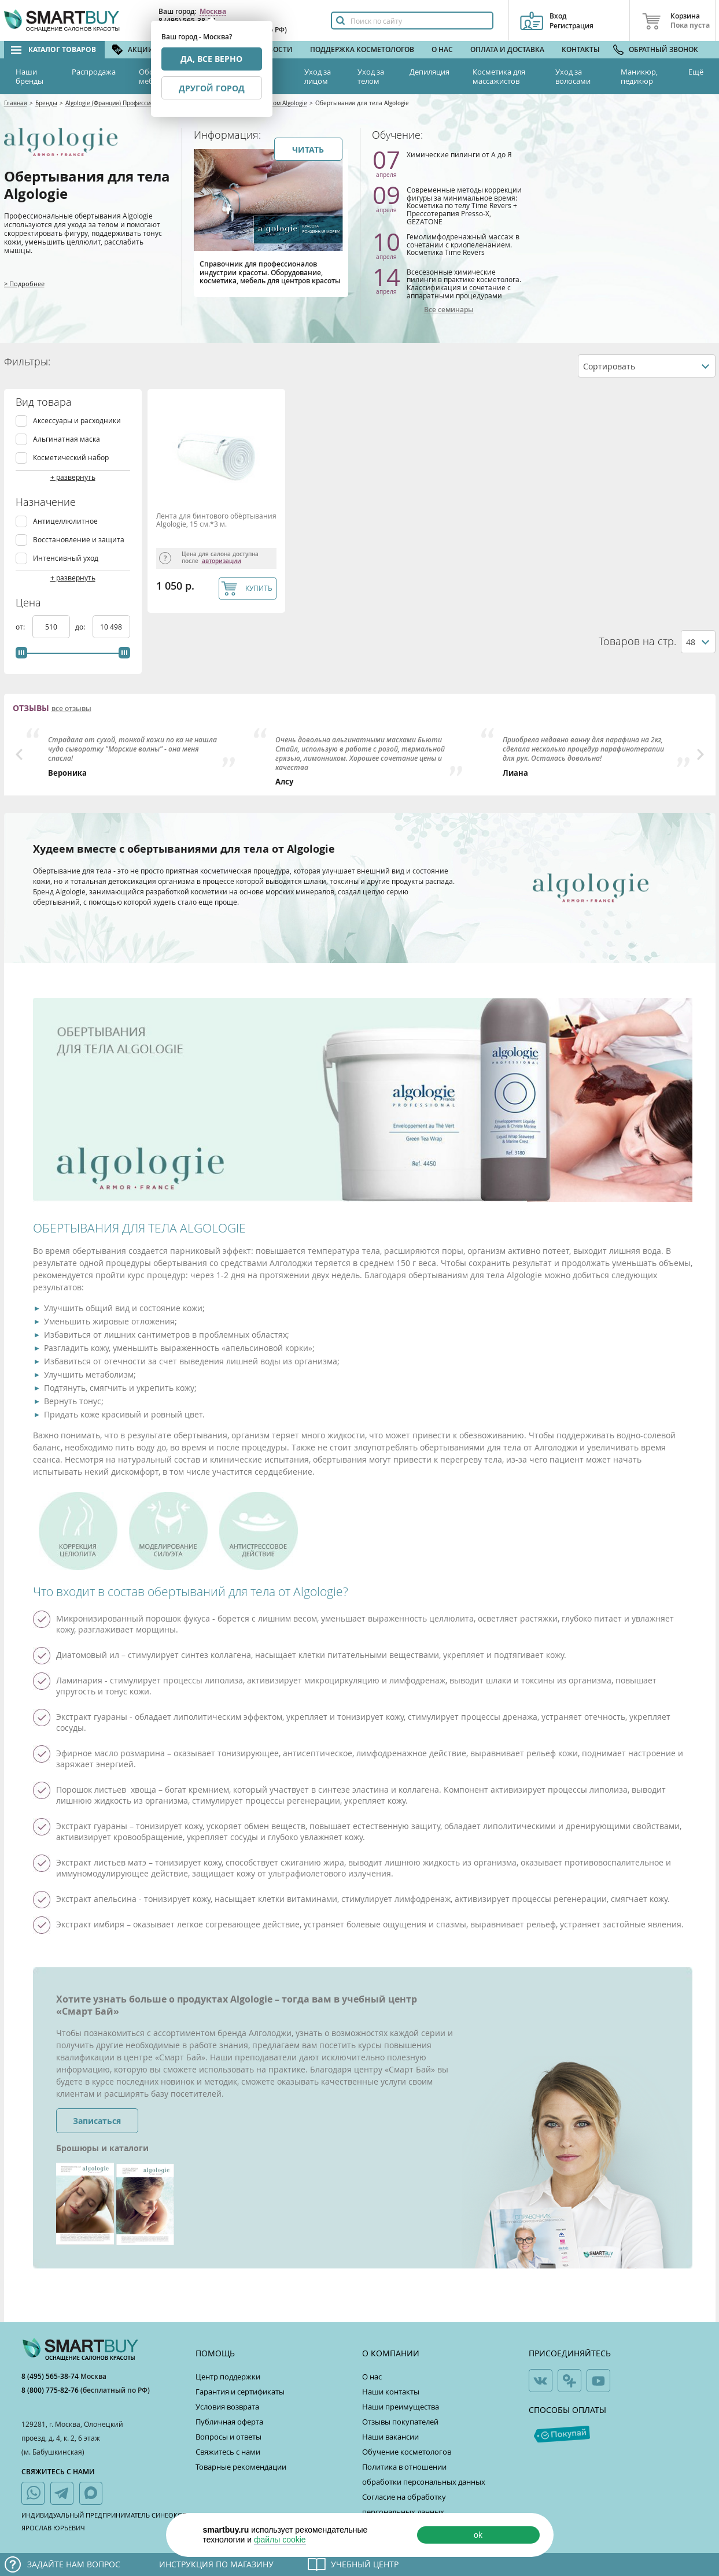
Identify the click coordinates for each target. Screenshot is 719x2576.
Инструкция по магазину (216, 2564)
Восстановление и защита (78, 539)
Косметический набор (71, 457)
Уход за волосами (573, 76)
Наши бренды (29, 76)
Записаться (97, 2120)
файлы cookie (280, 2539)
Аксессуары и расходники (77, 420)
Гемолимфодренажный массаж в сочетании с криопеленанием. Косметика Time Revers (463, 244)
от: (21, 626)
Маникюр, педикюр (639, 76)
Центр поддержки (228, 2376)
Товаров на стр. (637, 641)
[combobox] (647, 365)
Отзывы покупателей (400, 2421)
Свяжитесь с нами (228, 2452)
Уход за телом (370, 76)
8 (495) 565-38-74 (50, 2376)
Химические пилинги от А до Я (459, 154)
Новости (275, 49)
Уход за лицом (317, 76)
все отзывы (71, 709)
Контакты (581, 49)
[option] (132, 753)
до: (81, 626)
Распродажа (94, 71)
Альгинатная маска (66, 439)
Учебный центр (365, 2564)
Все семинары (449, 310)
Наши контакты (390, 2391)
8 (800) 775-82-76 (50, 2390)
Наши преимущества (400, 2406)
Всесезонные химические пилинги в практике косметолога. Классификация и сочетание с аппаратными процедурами (464, 283)
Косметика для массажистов (499, 76)
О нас (442, 49)
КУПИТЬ (258, 588)
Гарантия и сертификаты (240, 2391)
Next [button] (700, 754)
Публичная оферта (229, 2421)
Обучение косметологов (406, 2452)
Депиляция (429, 71)
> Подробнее (24, 283)
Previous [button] (19, 754)
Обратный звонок (663, 49)
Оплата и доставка (507, 49)
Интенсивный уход (65, 558)
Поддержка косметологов (362, 49)
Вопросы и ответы (228, 2436)
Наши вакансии (390, 2436)
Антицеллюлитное (65, 521)
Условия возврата (227, 2406)
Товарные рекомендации (241, 2467)
